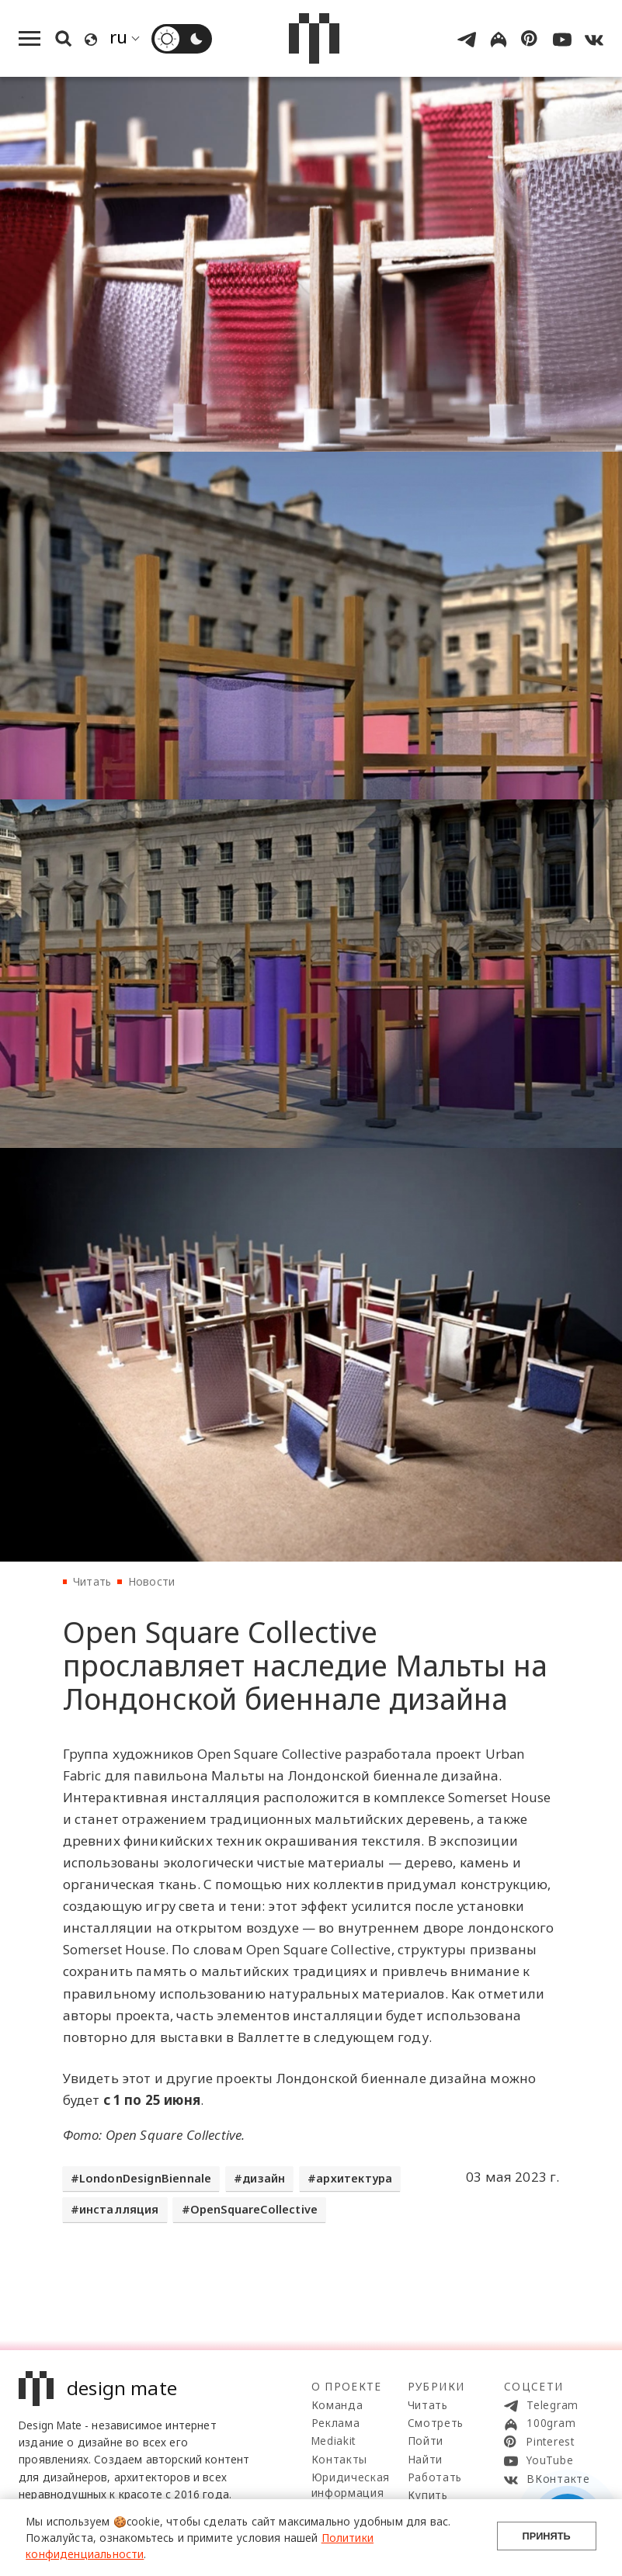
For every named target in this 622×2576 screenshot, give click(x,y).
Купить (428, 2495)
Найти (425, 2459)
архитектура (354, 2178)
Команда (337, 2404)
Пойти (425, 2440)
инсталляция (119, 2209)
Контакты (339, 2459)
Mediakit (333, 2440)
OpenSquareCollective (254, 2209)
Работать (435, 2477)
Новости (151, 1581)
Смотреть (436, 2422)
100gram (539, 2423)
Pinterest (539, 2441)
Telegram (541, 2405)
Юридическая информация (350, 2485)
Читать (92, 1581)
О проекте (346, 2386)
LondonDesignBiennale (145, 2178)
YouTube (538, 2460)
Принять (547, 2537)
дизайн (263, 2178)
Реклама (335, 2422)
